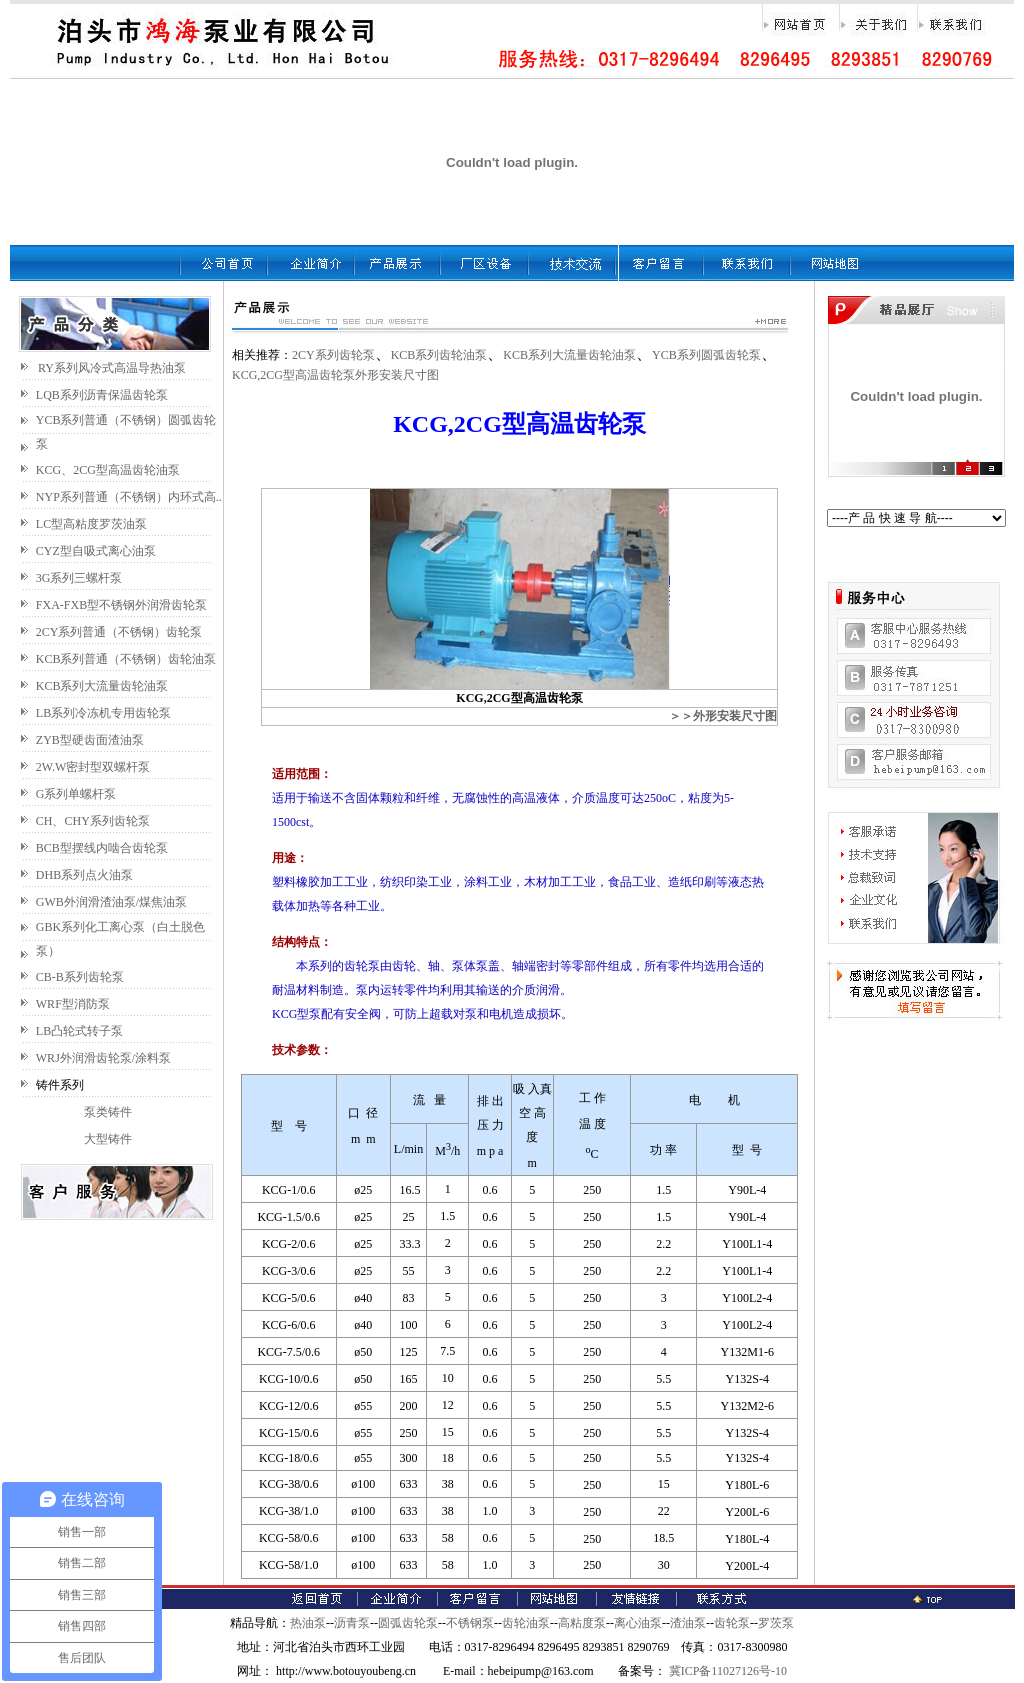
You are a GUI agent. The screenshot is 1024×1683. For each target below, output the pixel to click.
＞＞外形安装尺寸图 (723, 716)
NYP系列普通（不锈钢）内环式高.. (129, 497)
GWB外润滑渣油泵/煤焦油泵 (111, 902)
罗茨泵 (776, 1623)
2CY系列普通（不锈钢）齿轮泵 (119, 632)
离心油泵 (638, 1623)
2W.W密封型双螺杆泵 (93, 767)
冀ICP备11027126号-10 (726, 1671)
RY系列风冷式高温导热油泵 (112, 368)
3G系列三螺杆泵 (79, 578)
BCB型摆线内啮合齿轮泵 (102, 848)
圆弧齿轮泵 (408, 1623)
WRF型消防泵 (73, 1004)
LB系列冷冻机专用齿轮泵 (103, 713)
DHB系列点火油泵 (84, 875)
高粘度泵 (582, 1623)
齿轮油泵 (526, 1623)
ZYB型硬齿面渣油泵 (90, 740)
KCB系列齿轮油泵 (439, 355)
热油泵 (308, 1623)
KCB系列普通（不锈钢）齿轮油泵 (126, 659)
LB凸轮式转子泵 (79, 1031)
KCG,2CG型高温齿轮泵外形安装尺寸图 (335, 375)
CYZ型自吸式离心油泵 (96, 551)
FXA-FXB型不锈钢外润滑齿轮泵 (121, 605)
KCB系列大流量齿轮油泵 (102, 686)
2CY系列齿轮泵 (333, 355)
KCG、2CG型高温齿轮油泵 (108, 470)
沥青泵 (352, 1623)
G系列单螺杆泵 (76, 794)
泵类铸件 (108, 1112)
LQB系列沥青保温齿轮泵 (102, 395)
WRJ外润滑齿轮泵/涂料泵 (103, 1058)
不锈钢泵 (470, 1623)
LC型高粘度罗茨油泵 (91, 524)
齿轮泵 (732, 1623)
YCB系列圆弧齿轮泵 (706, 355)
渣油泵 (688, 1623)
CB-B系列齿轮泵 (80, 977)
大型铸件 (108, 1139)
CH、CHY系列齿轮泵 (93, 821)
